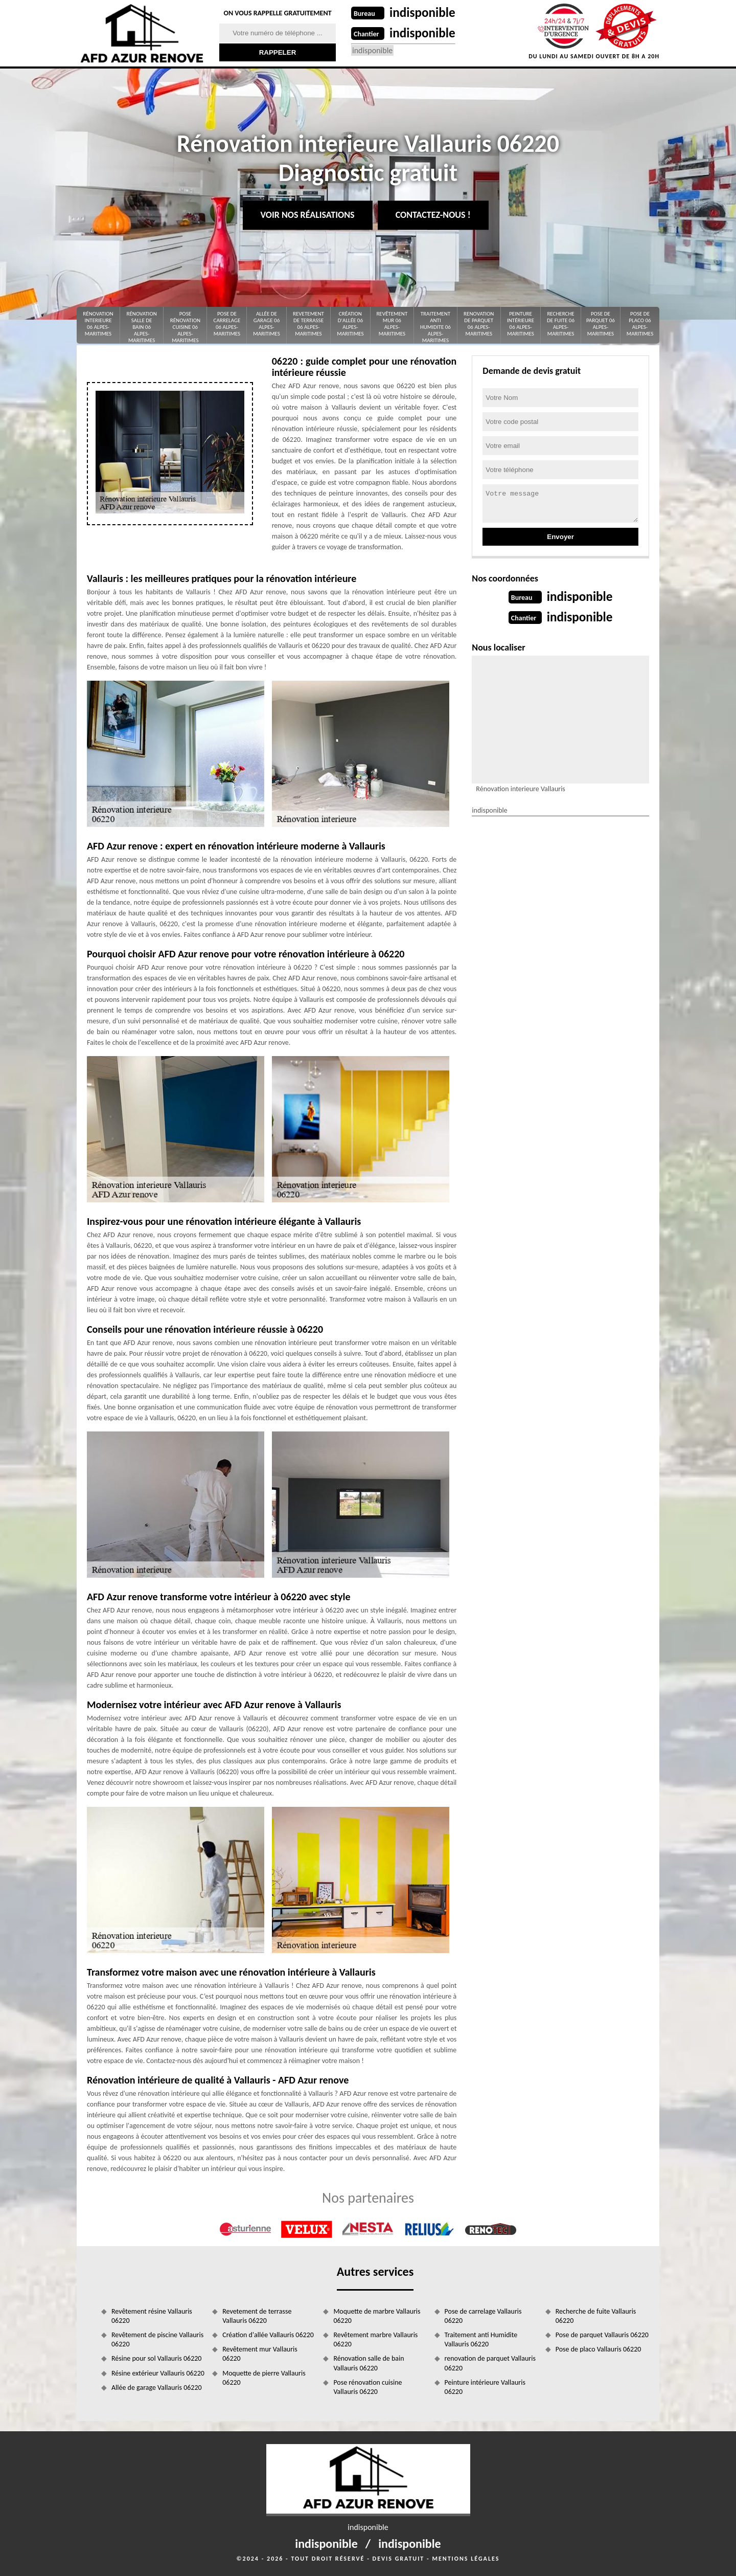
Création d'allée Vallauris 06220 (268, 2335)
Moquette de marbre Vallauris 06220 (376, 2316)
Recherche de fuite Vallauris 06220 (596, 2316)
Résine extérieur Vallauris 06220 (157, 2373)
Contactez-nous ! (433, 214)
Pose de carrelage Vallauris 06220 (483, 2316)
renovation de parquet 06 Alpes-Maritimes (479, 324)
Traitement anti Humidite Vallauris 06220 (481, 2339)
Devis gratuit (399, 2558)
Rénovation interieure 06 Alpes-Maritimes (98, 324)
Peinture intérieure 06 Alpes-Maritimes (520, 324)
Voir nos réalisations (308, 214)
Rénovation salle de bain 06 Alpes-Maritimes (141, 327)
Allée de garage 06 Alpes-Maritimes (266, 324)
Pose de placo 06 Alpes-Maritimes (640, 324)
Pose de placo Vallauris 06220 (598, 2349)
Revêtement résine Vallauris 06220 (151, 2316)
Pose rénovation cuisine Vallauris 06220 (367, 2387)
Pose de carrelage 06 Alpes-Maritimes (227, 324)
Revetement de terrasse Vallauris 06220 (256, 2316)
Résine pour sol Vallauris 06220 (156, 2358)
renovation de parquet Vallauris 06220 (490, 2363)
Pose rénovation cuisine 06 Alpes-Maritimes (185, 327)
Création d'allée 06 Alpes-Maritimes (350, 324)
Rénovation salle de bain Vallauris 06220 (368, 2363)
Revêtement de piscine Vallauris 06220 (157, 2339)
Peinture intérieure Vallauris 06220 (485, 2387)
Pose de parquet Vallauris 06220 (602, 2335)
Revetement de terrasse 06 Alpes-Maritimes (308, 324)
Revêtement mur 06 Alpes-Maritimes (391, 324)
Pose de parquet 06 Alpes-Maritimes (600, 324)
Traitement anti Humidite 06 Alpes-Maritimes (435, 327)
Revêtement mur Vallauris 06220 (259, 2354)
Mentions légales (465, 2558)
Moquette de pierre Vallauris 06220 (263, 2378)
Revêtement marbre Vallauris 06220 (375, 2339)
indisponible (423, 13)
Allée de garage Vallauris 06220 (156, 2387)
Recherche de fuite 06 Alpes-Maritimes (560, 324)
